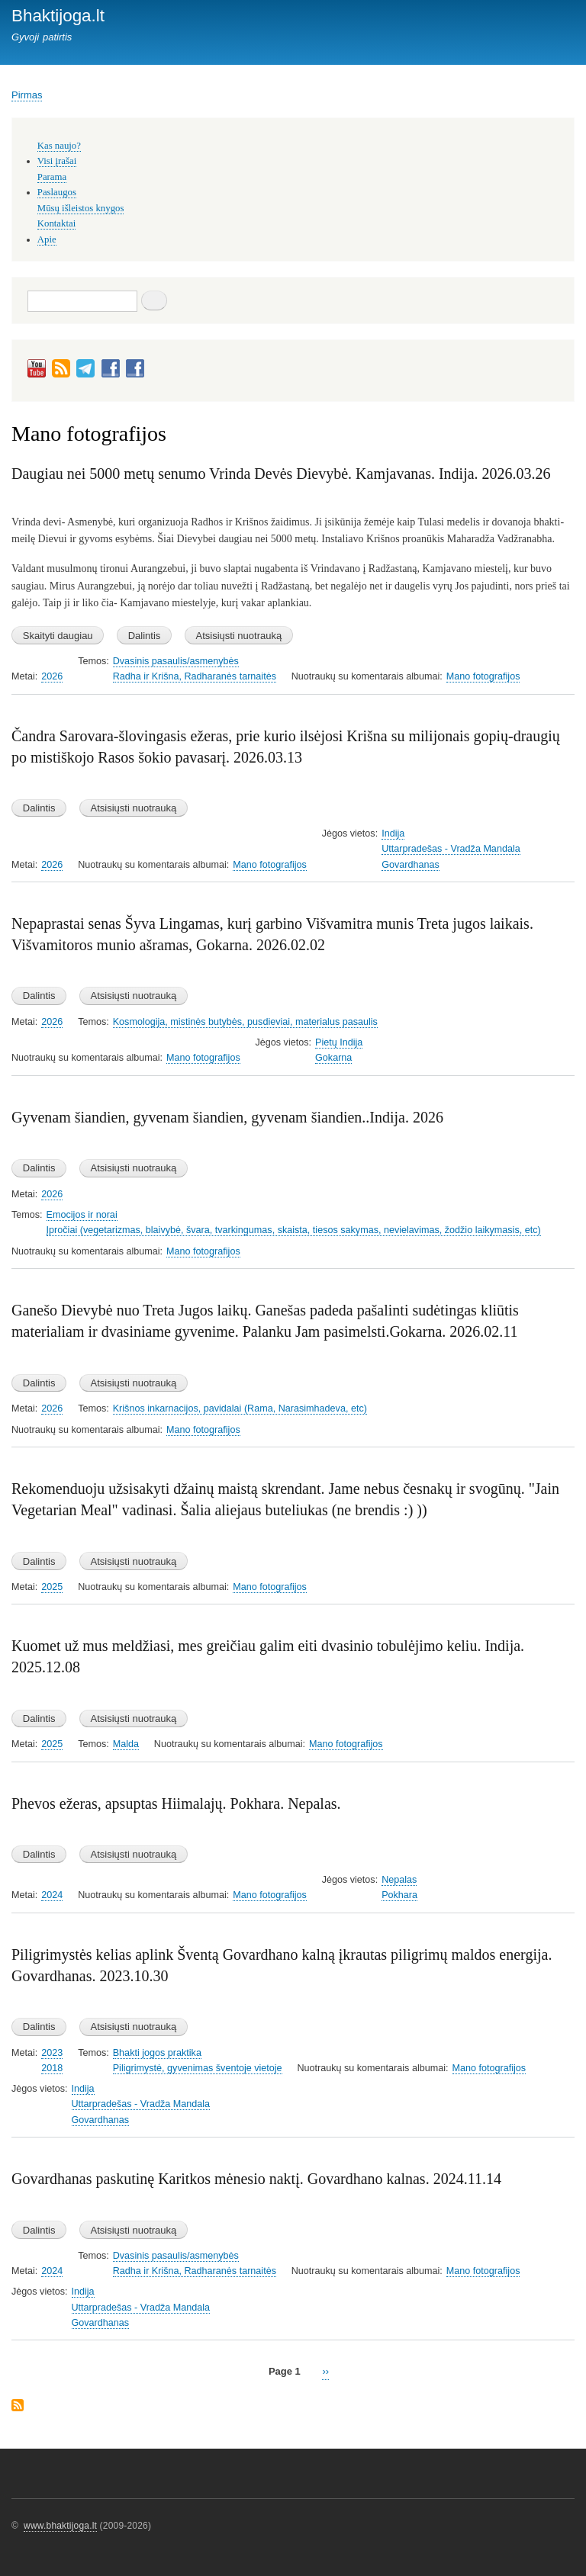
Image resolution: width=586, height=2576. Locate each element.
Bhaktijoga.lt (58, 15)
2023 (52, 2053)
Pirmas (26, 95)
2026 (52, 676)
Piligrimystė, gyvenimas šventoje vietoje (197, 2068)
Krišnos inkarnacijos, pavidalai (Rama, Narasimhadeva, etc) (240, 1408)
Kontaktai (56, 223)
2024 (52, 1895)
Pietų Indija (338, 1042)
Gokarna (333, 1057)
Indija (393, 833)
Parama (51, 177)
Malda (126, 1744)
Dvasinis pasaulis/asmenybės (176, 661)
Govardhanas (411, 864)
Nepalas (399, 1879)
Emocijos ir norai (82, 1214)
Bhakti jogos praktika (157, 2053)
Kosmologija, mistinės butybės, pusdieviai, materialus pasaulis (245, 1022)
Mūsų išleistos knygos (80, 208)
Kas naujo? (59, 145)
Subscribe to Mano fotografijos (17, 2406)
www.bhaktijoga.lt (60, 2525)
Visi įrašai (56, 161)
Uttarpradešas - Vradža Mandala (451, 848)
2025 (52, 1587)
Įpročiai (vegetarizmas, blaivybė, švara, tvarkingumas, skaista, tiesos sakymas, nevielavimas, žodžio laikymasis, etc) (294, 1230)
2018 (52, 2068)
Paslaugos (56, 192)
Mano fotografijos (483, 676)
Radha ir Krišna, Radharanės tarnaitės (194, 676)
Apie (46, 239)
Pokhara (399, 1895)
